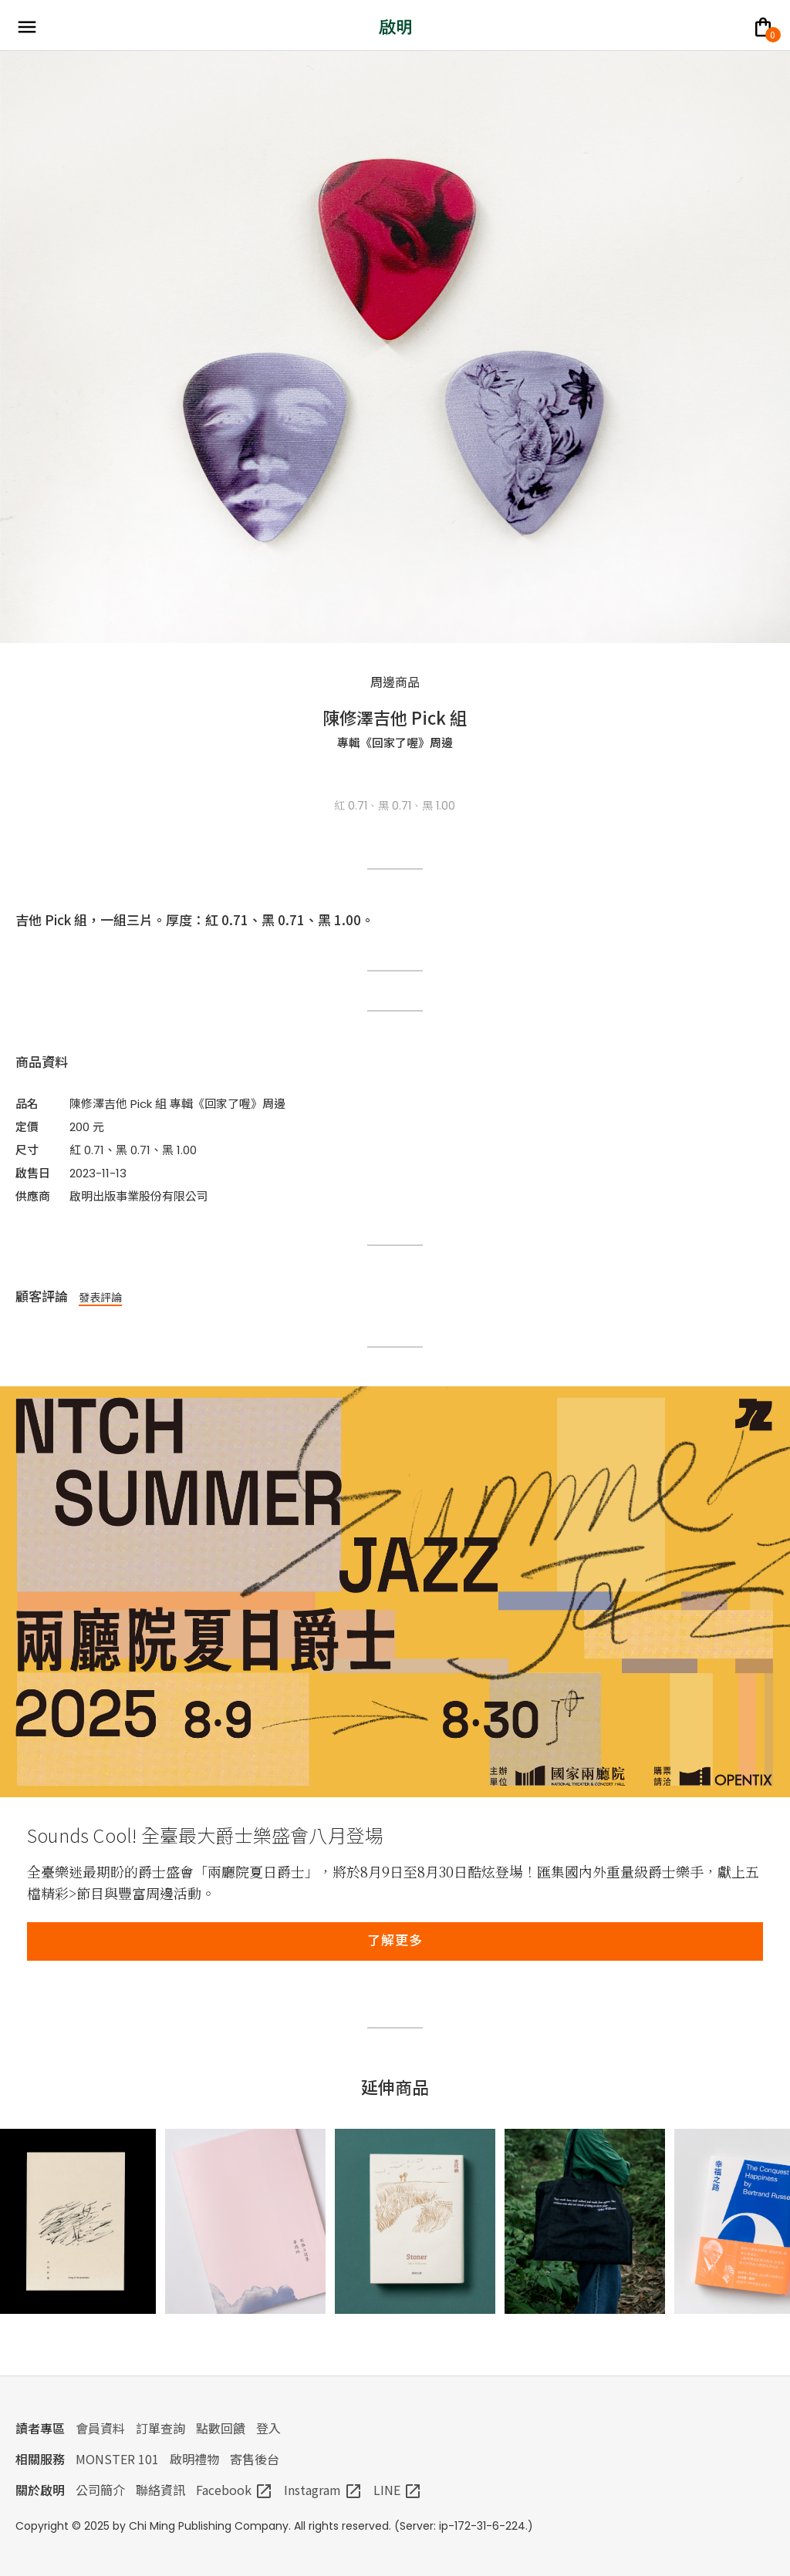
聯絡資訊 (160, 2489)
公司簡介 (100, 2489)
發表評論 (100, 1297)
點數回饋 (220, 2428)
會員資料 (100, 2428)
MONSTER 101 (117, 2459)
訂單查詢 (160, 2428)
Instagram (323, 2489)
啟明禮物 (194, 2459)
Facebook (234, 2489)
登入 (268, 2428)
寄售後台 (254, 2459)
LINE (397, 2489)
